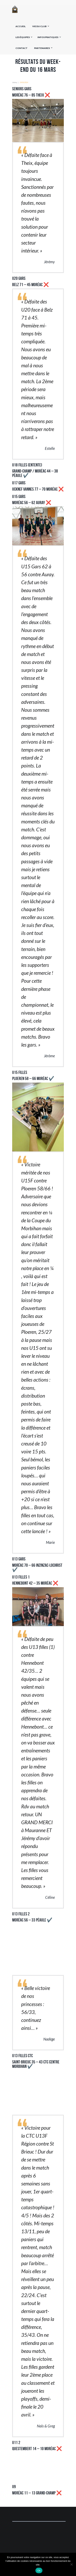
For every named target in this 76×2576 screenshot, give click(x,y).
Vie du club (39, 26)
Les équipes (22, 37)
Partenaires (42, 48)
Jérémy (14, 82)
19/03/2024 (24, 82)
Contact (21, 48)
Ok (38, 2570)
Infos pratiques (47, 37)
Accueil (20, 26)
